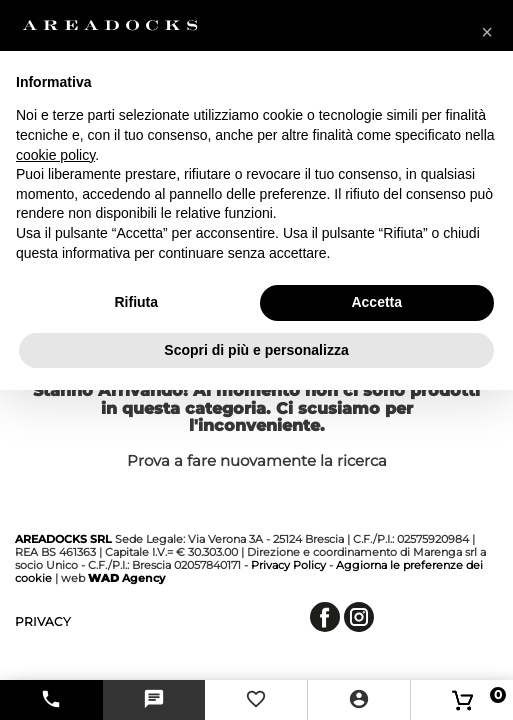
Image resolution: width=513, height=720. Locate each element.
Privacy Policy (288, 565)
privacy (43, 621)
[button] (487, 32)
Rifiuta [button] (136, 302)
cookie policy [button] (55, 155)
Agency (126, 578)
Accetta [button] (376, 302)
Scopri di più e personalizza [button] (256, 350)
